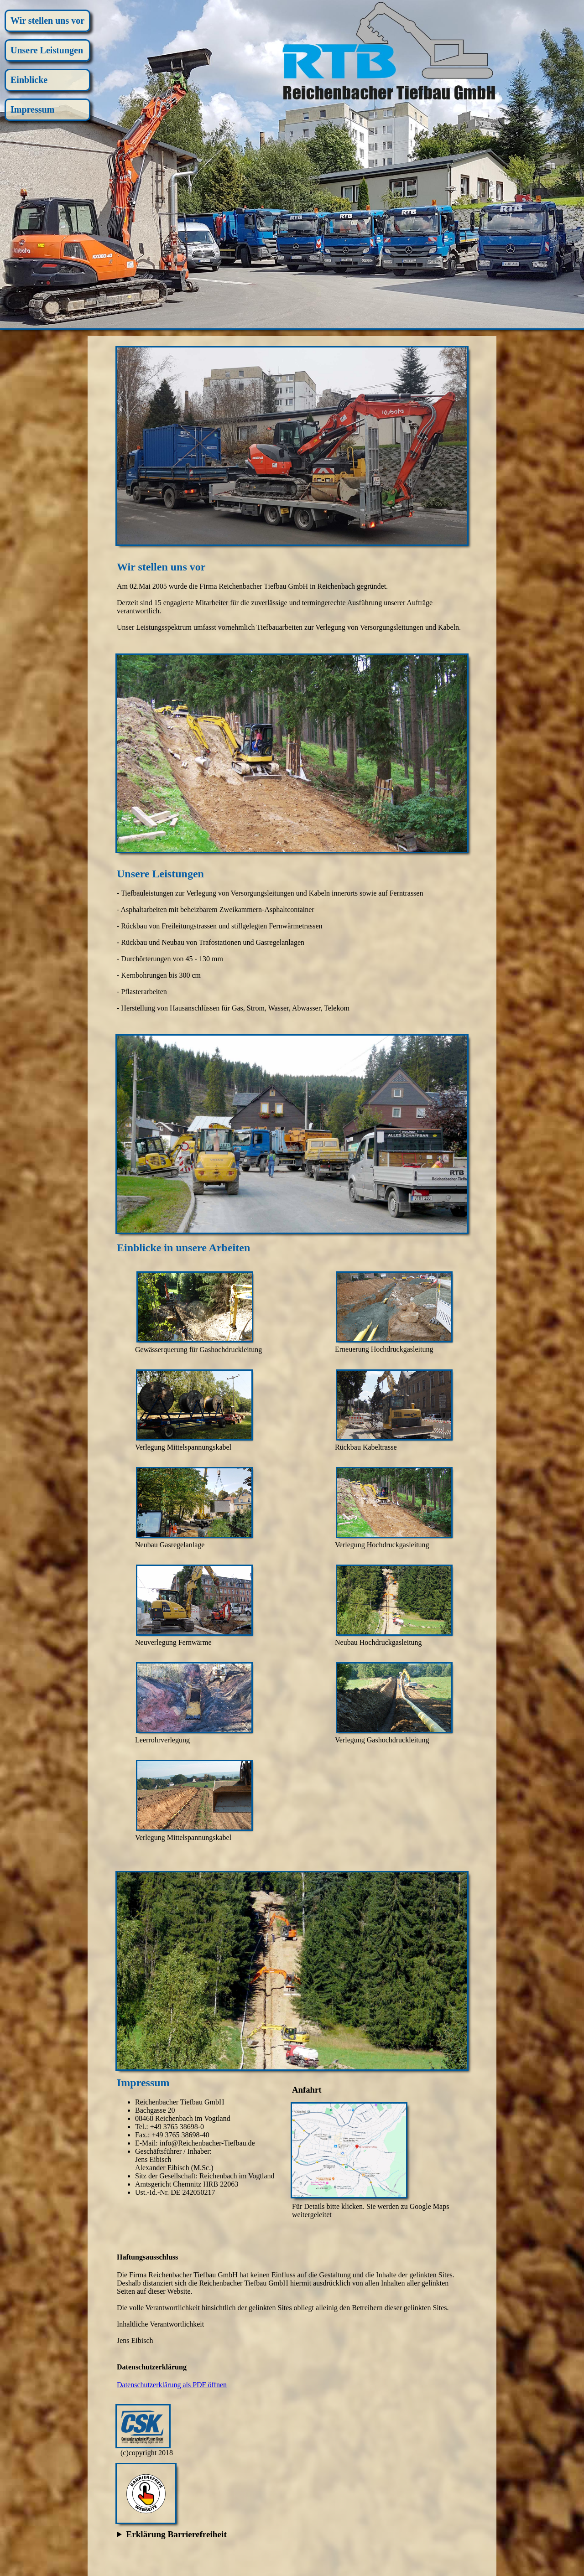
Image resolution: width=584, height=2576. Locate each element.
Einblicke (28, 80)
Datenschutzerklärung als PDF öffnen (172, 2385)
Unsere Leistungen (46, 50)
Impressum (32, 109)
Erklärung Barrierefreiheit (176, 2534)
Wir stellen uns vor (47, 21)
